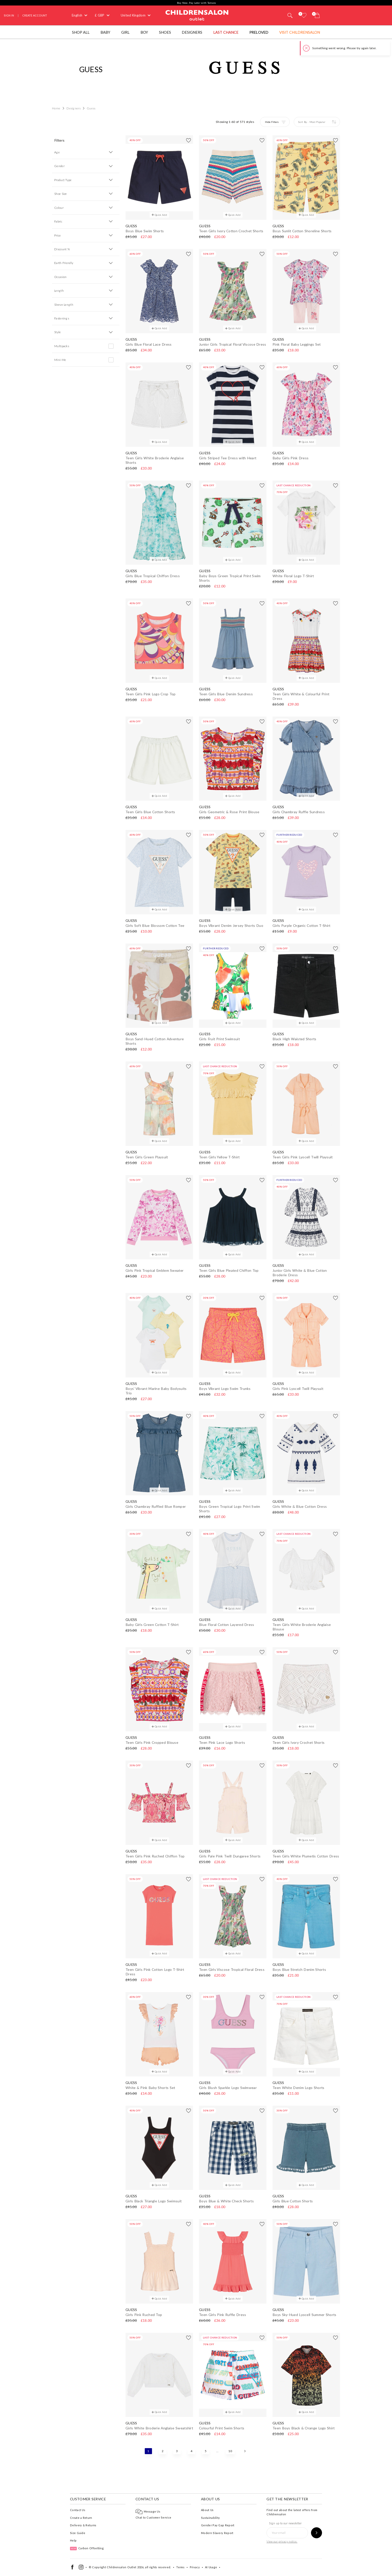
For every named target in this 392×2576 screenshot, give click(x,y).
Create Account (34, 15)
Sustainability (210, 2517)
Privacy (195, 2567)
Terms (180, 2567)
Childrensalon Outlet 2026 (125, 2567)
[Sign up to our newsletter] (316, 2532)
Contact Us (77, 2510)
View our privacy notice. (281, 2541)
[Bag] (317, 15)
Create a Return (81, 2517)
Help (73, 2540)
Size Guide (77, 2533)
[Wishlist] (303, 15)
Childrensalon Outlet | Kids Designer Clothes (197, 14)
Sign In (9, 15)
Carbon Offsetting (87, 2548)
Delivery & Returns (83, 2525)
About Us (207, 2510)
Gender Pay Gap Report (217, 2525)
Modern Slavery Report (217, 2533)
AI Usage (211, 2567)
